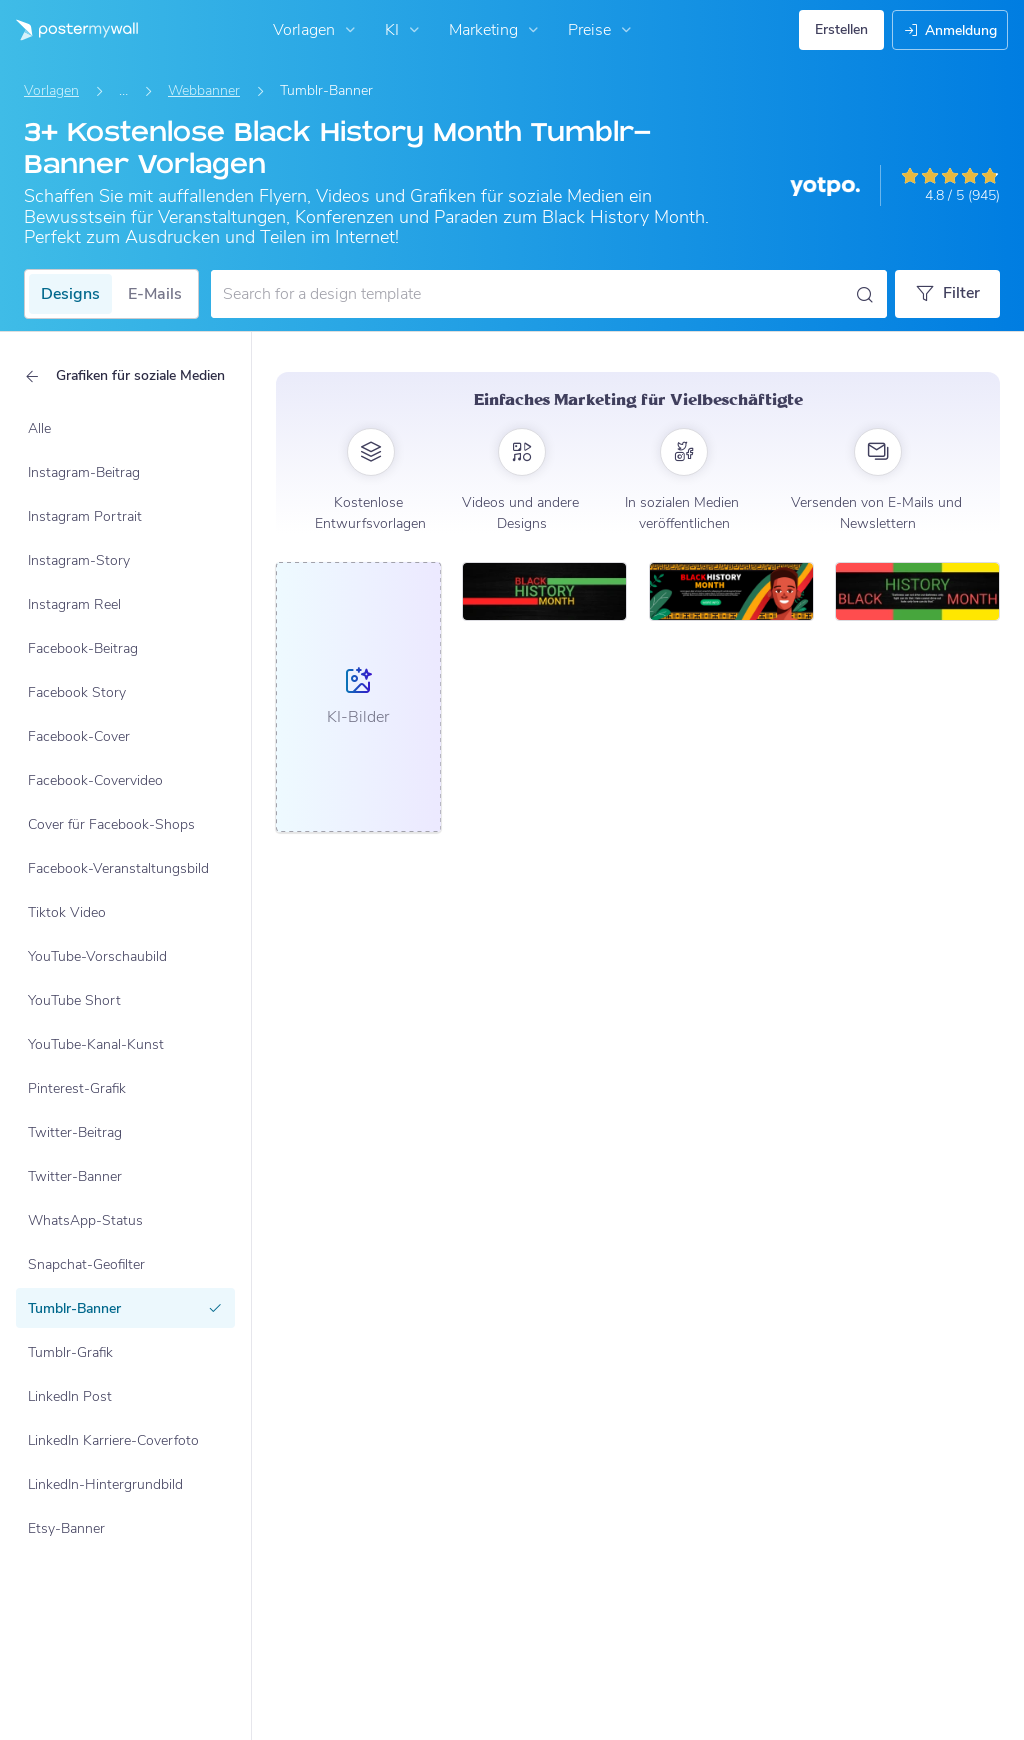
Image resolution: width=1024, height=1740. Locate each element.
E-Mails (155, 294)
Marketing (496, 30)
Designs (70, 294)
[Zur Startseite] (69, 30)
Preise (602, 30)
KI (404, 30)
